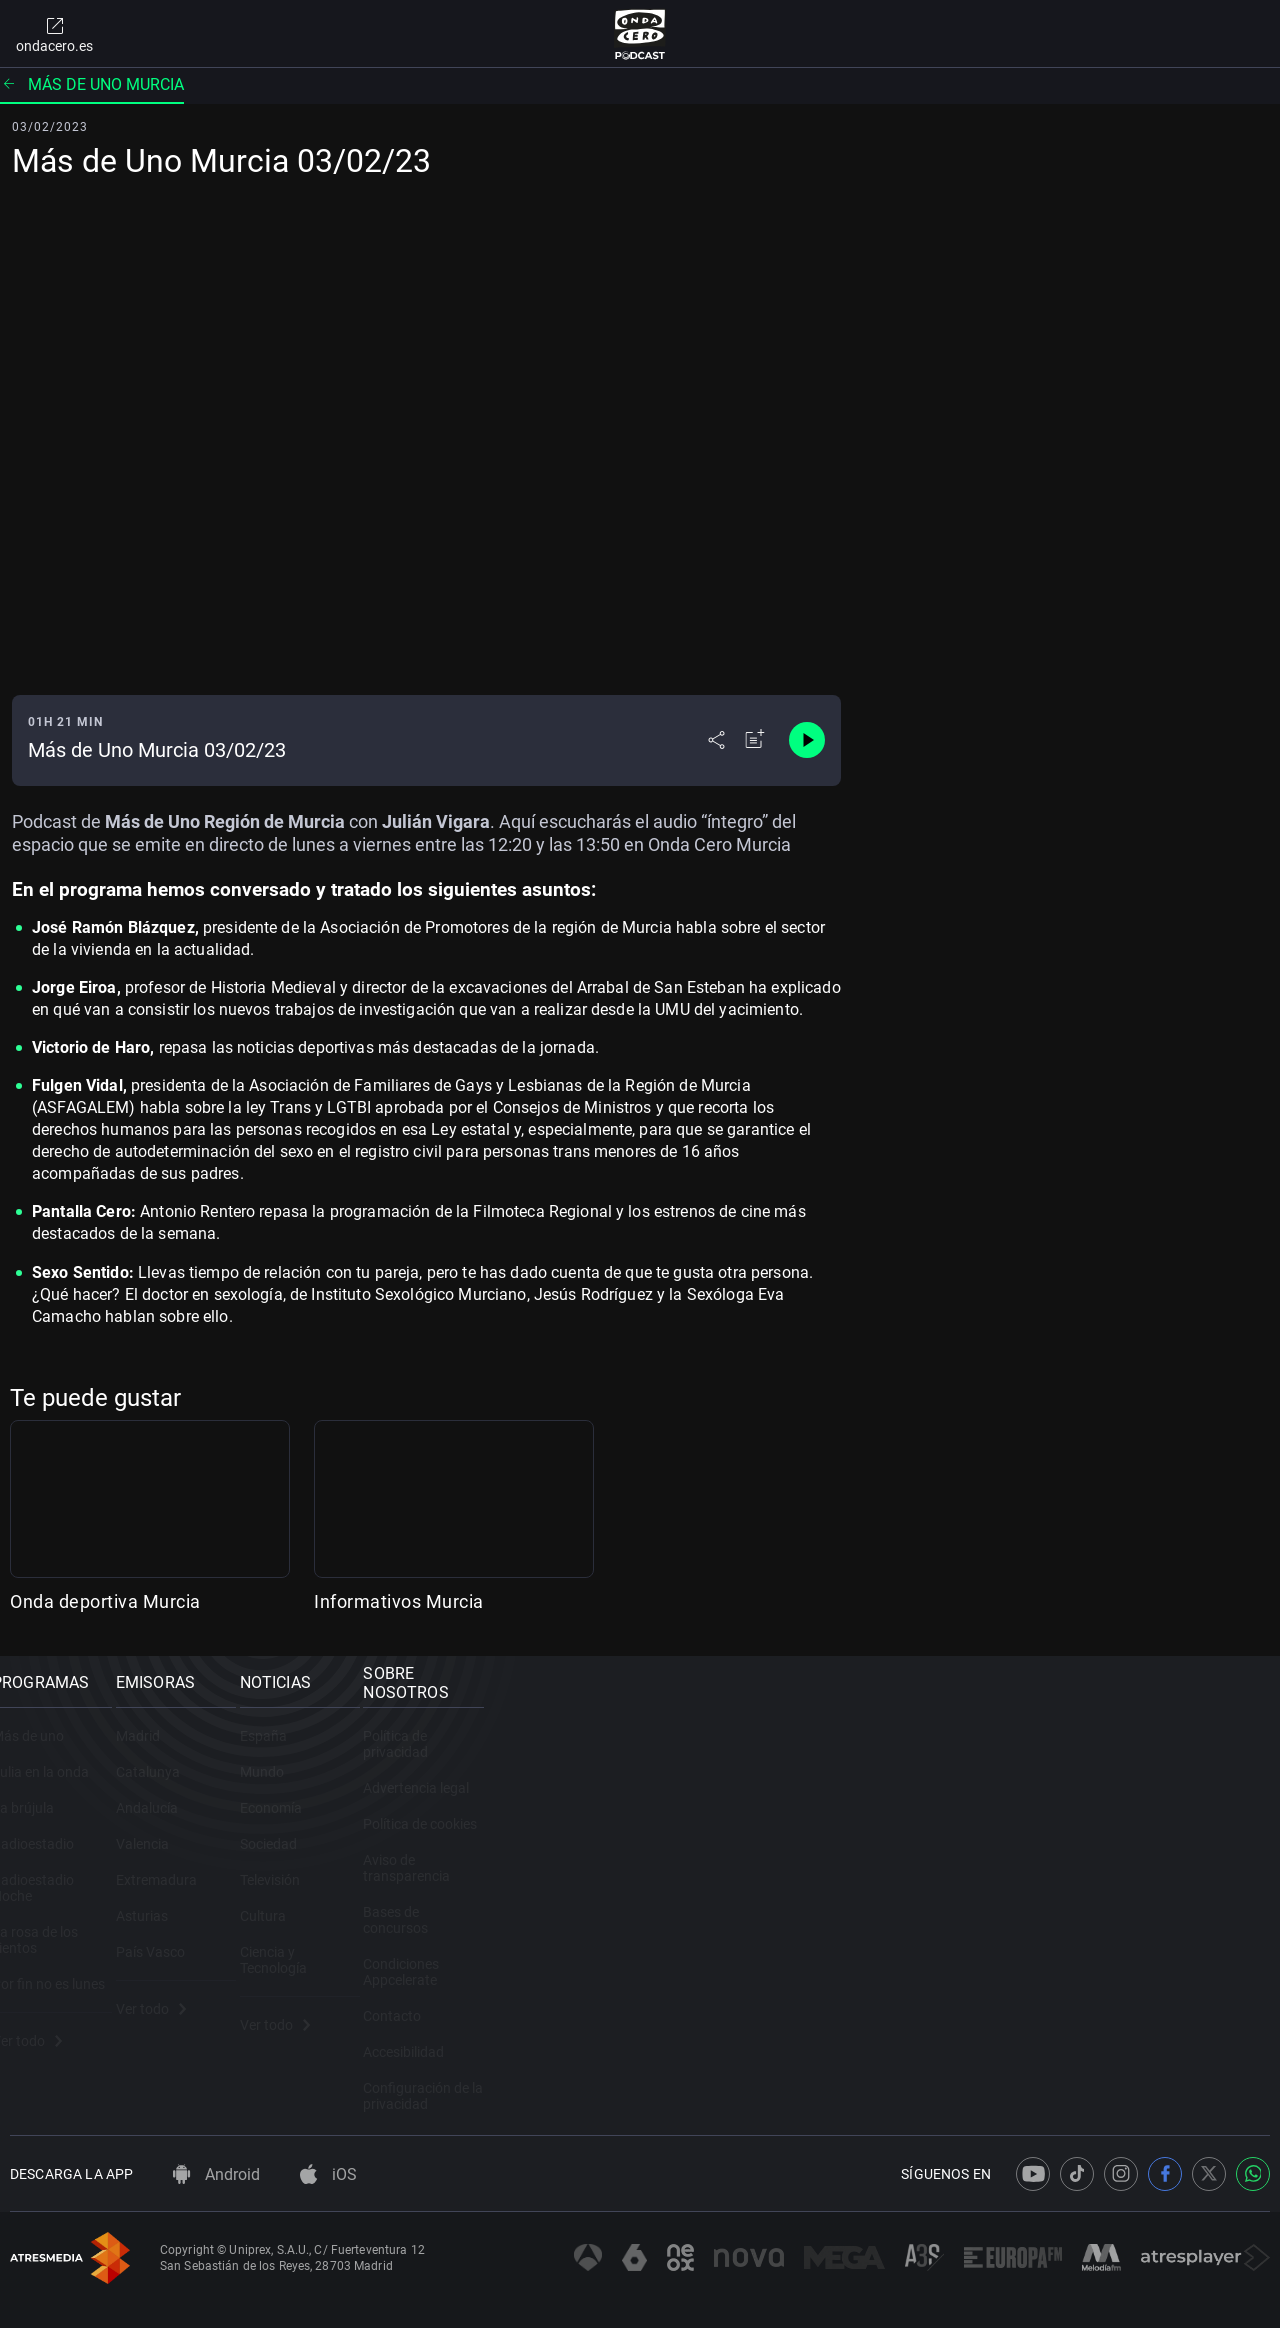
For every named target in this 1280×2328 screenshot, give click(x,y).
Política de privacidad (1051, 1764)
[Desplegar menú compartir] (716, 740)
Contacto (1014, 1980)
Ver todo (45, 2037)
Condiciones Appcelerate (1061, 1944)
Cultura (683, 1944)
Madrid (357, 1764)
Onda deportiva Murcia (105, 1601)
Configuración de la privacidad (1079, 2052)
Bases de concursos (1047, 1908)
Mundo (682, 1800)
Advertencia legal (1038, 1800)
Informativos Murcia (399, 1601)
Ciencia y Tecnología (722, 1980)
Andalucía (366, 1836)
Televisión (690, 1908)
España (683, 1764)
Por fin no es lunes (66, 1980)
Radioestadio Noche (72, 1908)
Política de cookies (1042, 1836)
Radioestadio (51, 1872)
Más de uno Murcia (92, 84)
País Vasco (369, 1980)
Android (216, 2148)
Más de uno (46, 1764)
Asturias (361, 1944)
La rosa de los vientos (77, 1944)
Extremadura (375, 1908)
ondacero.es (54, 34)
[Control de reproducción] (807, 740)
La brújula (41, 1836)
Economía (691, 1836)
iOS (328, 2148)
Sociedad (688, 1872)
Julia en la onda (58, 1800)
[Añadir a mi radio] (755, 740)
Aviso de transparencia (1056, 1872)
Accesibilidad (1025, 2016)
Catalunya (367, 1800)
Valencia (361, 1872)
